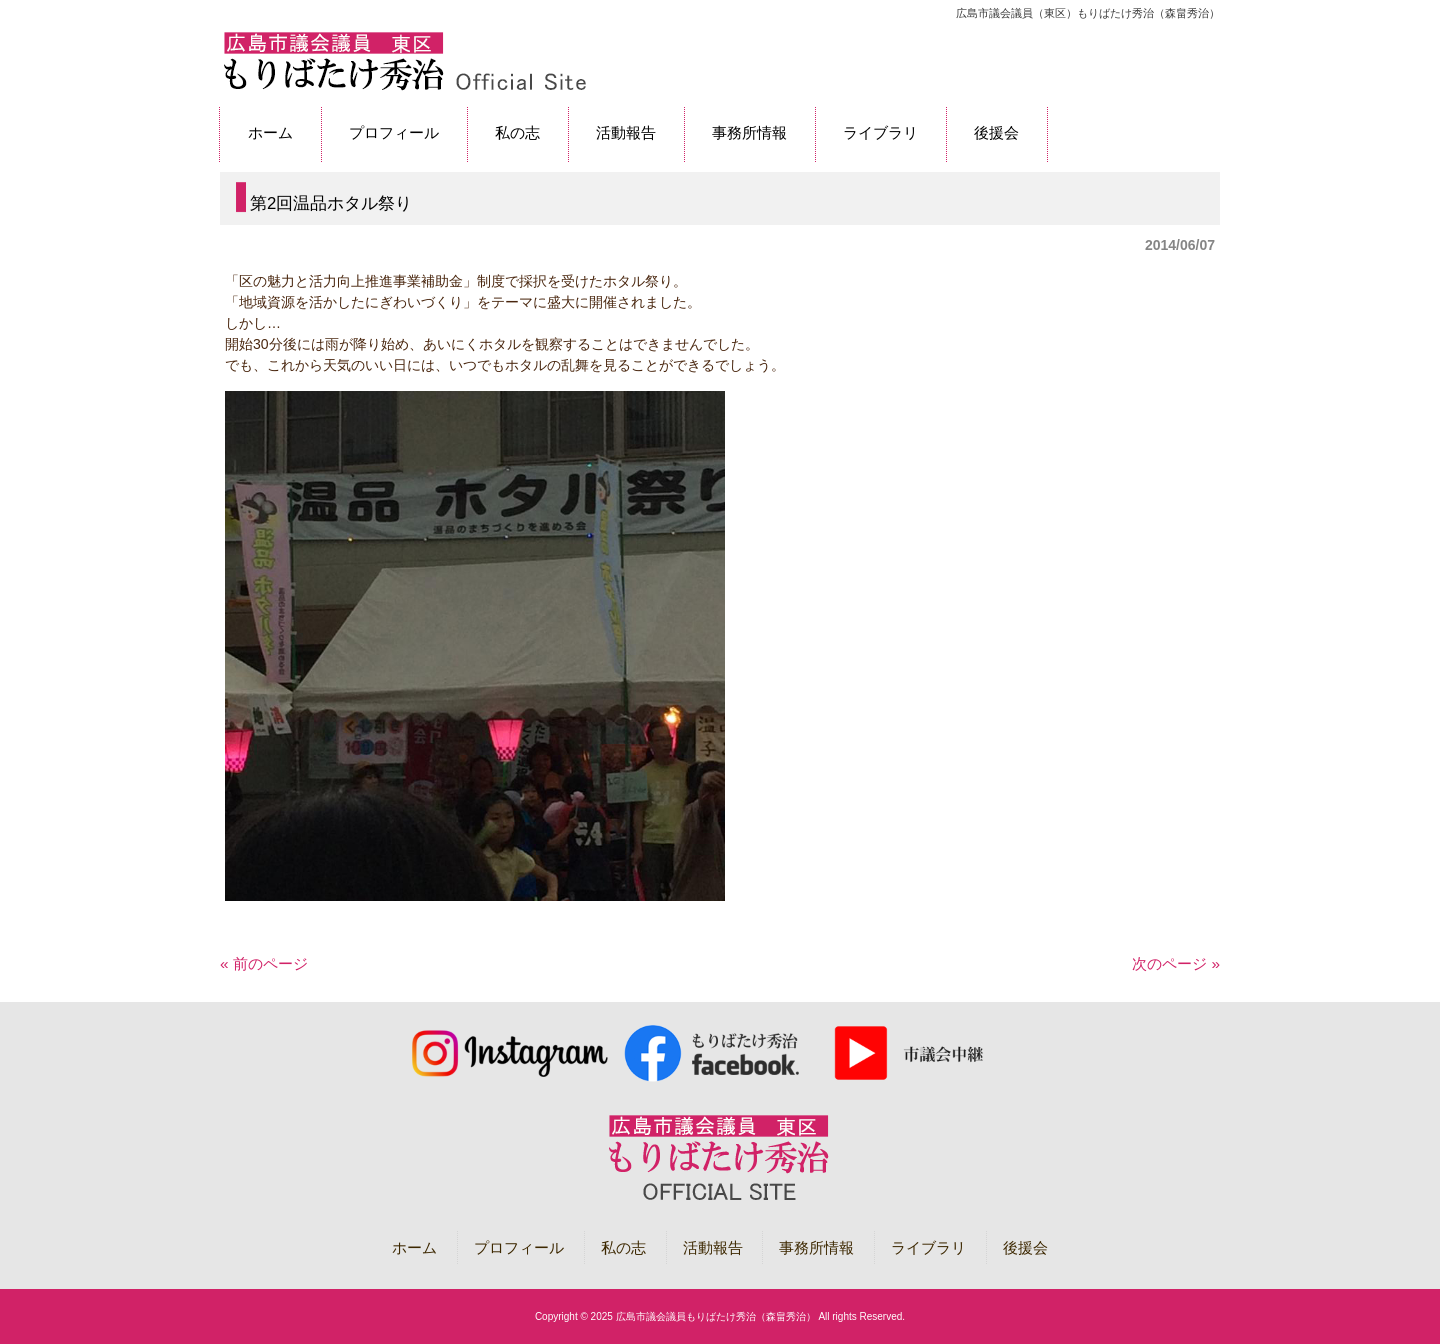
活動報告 (713, 1247)
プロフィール (519, 1247)
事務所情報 (816, 1247)
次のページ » (1176, 963)
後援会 (1025, 1247)
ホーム (414, 1247)
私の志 (623, 1247)
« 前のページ (264, 963)
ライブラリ (928, 1247)
